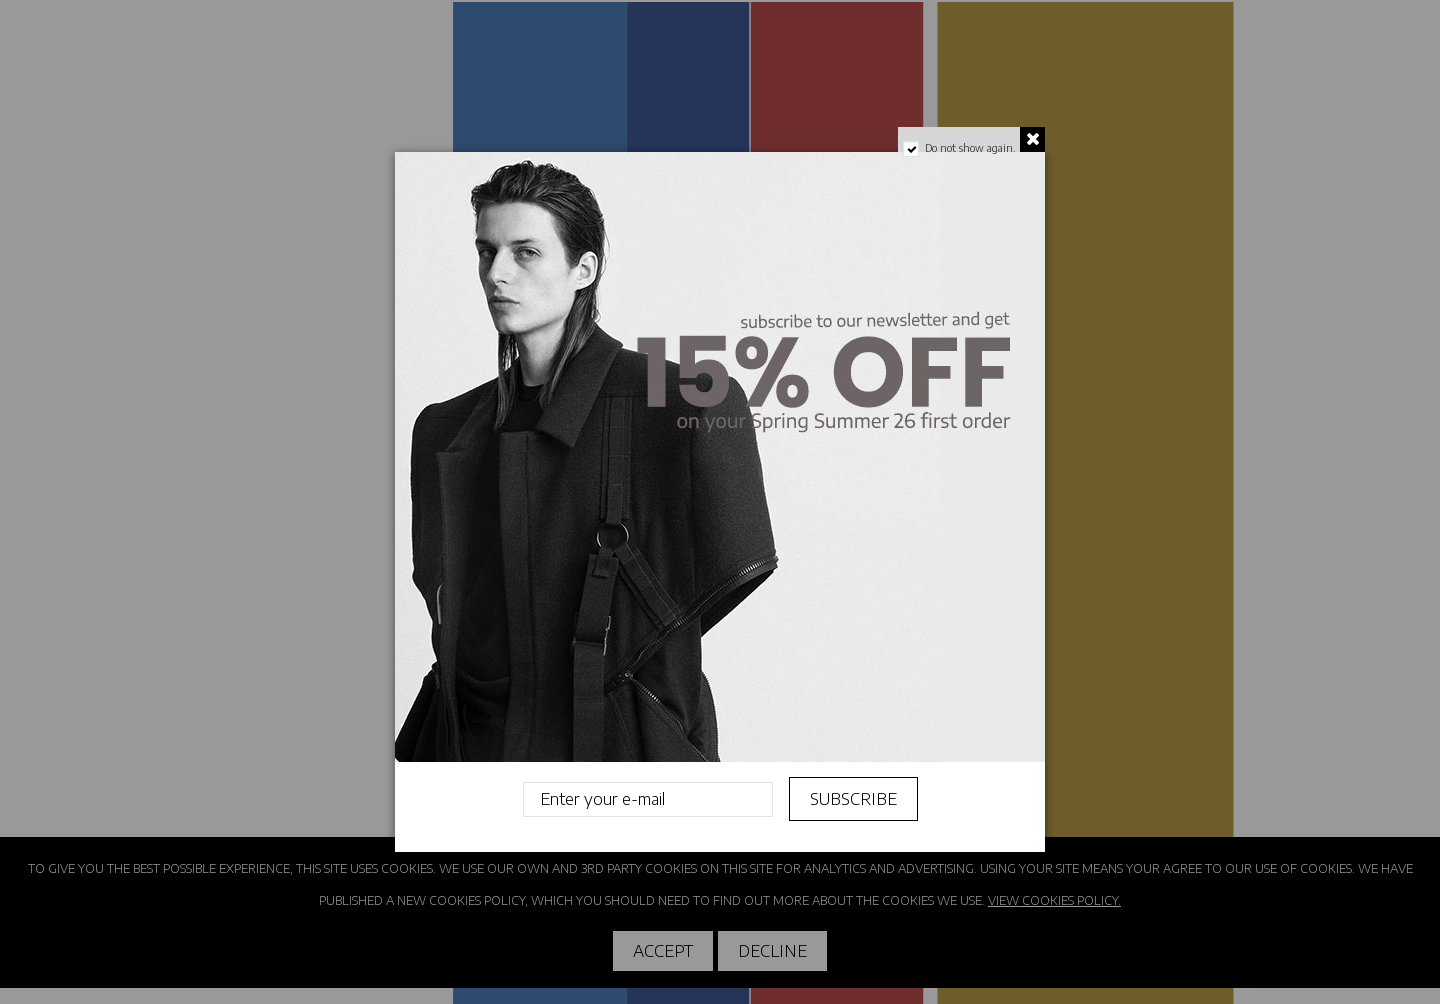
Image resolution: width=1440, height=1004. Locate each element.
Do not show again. (970, 148)
